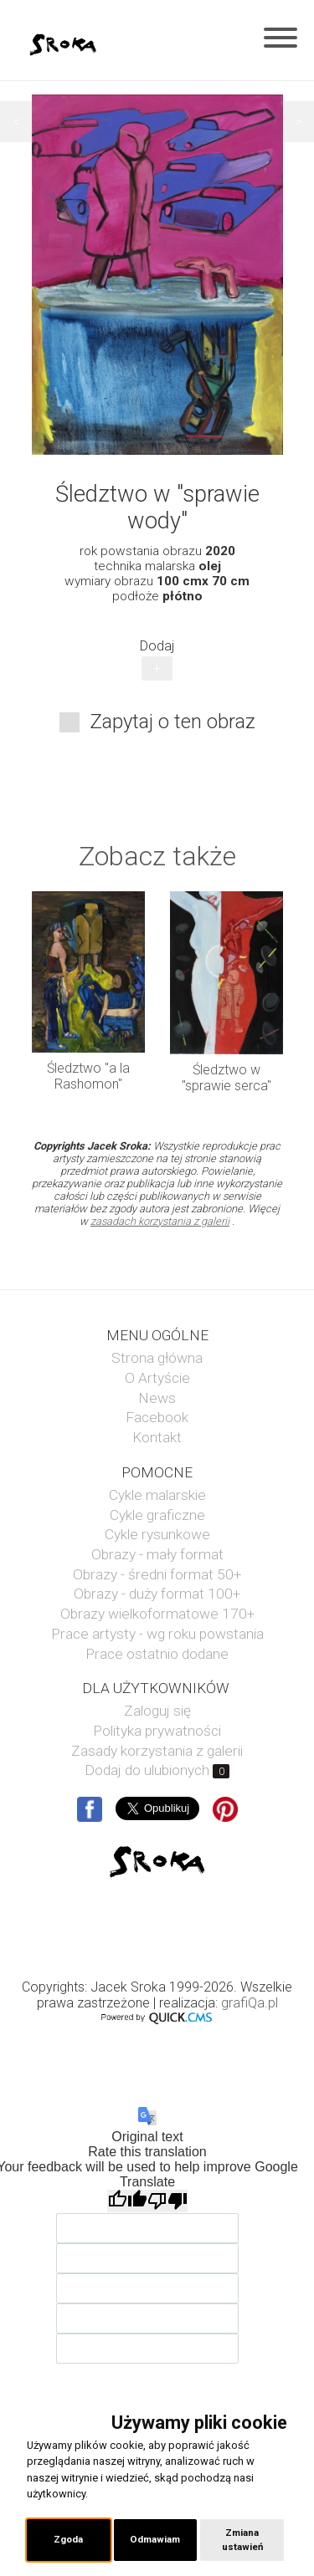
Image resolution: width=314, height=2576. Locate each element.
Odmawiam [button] (155, 2539)
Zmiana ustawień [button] (242, 2540)
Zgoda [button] (68, 2539)
